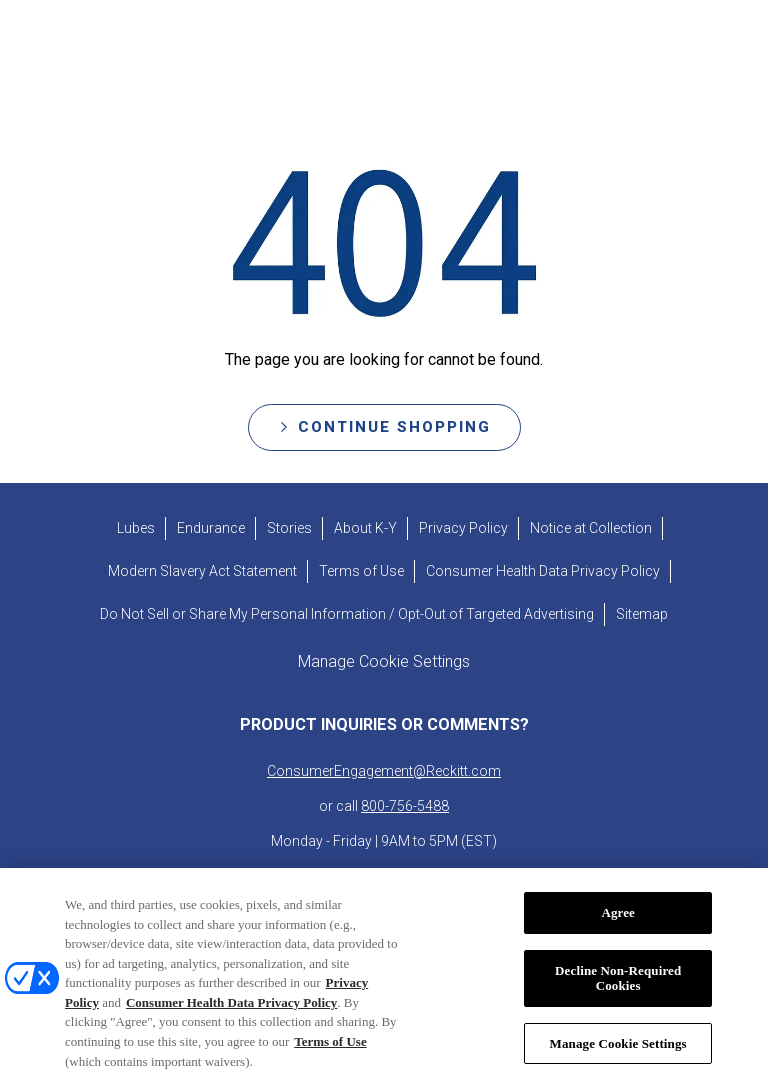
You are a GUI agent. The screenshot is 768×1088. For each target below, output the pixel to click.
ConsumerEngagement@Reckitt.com (384, 771)
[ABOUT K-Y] (462, 50)
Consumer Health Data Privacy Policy (231, 1024)
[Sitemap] (642, 614)
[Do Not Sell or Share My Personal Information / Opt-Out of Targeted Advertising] (347, 614)
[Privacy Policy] (463, 528)
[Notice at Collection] (591, 528)
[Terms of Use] (361, 571)
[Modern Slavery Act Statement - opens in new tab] (202, 571)
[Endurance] (211, 528)
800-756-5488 (405, 806)
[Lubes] (136, 528)
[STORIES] (328, 50)
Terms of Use (330, 1063)
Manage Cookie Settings (618, 1065)
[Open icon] (725, 50)
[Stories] (289, 528)
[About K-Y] (365, 528)
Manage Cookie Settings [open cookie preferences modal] (384, 661)
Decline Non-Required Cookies (618, 1000)
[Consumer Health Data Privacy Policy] (543, 571)
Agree (618, 934)
